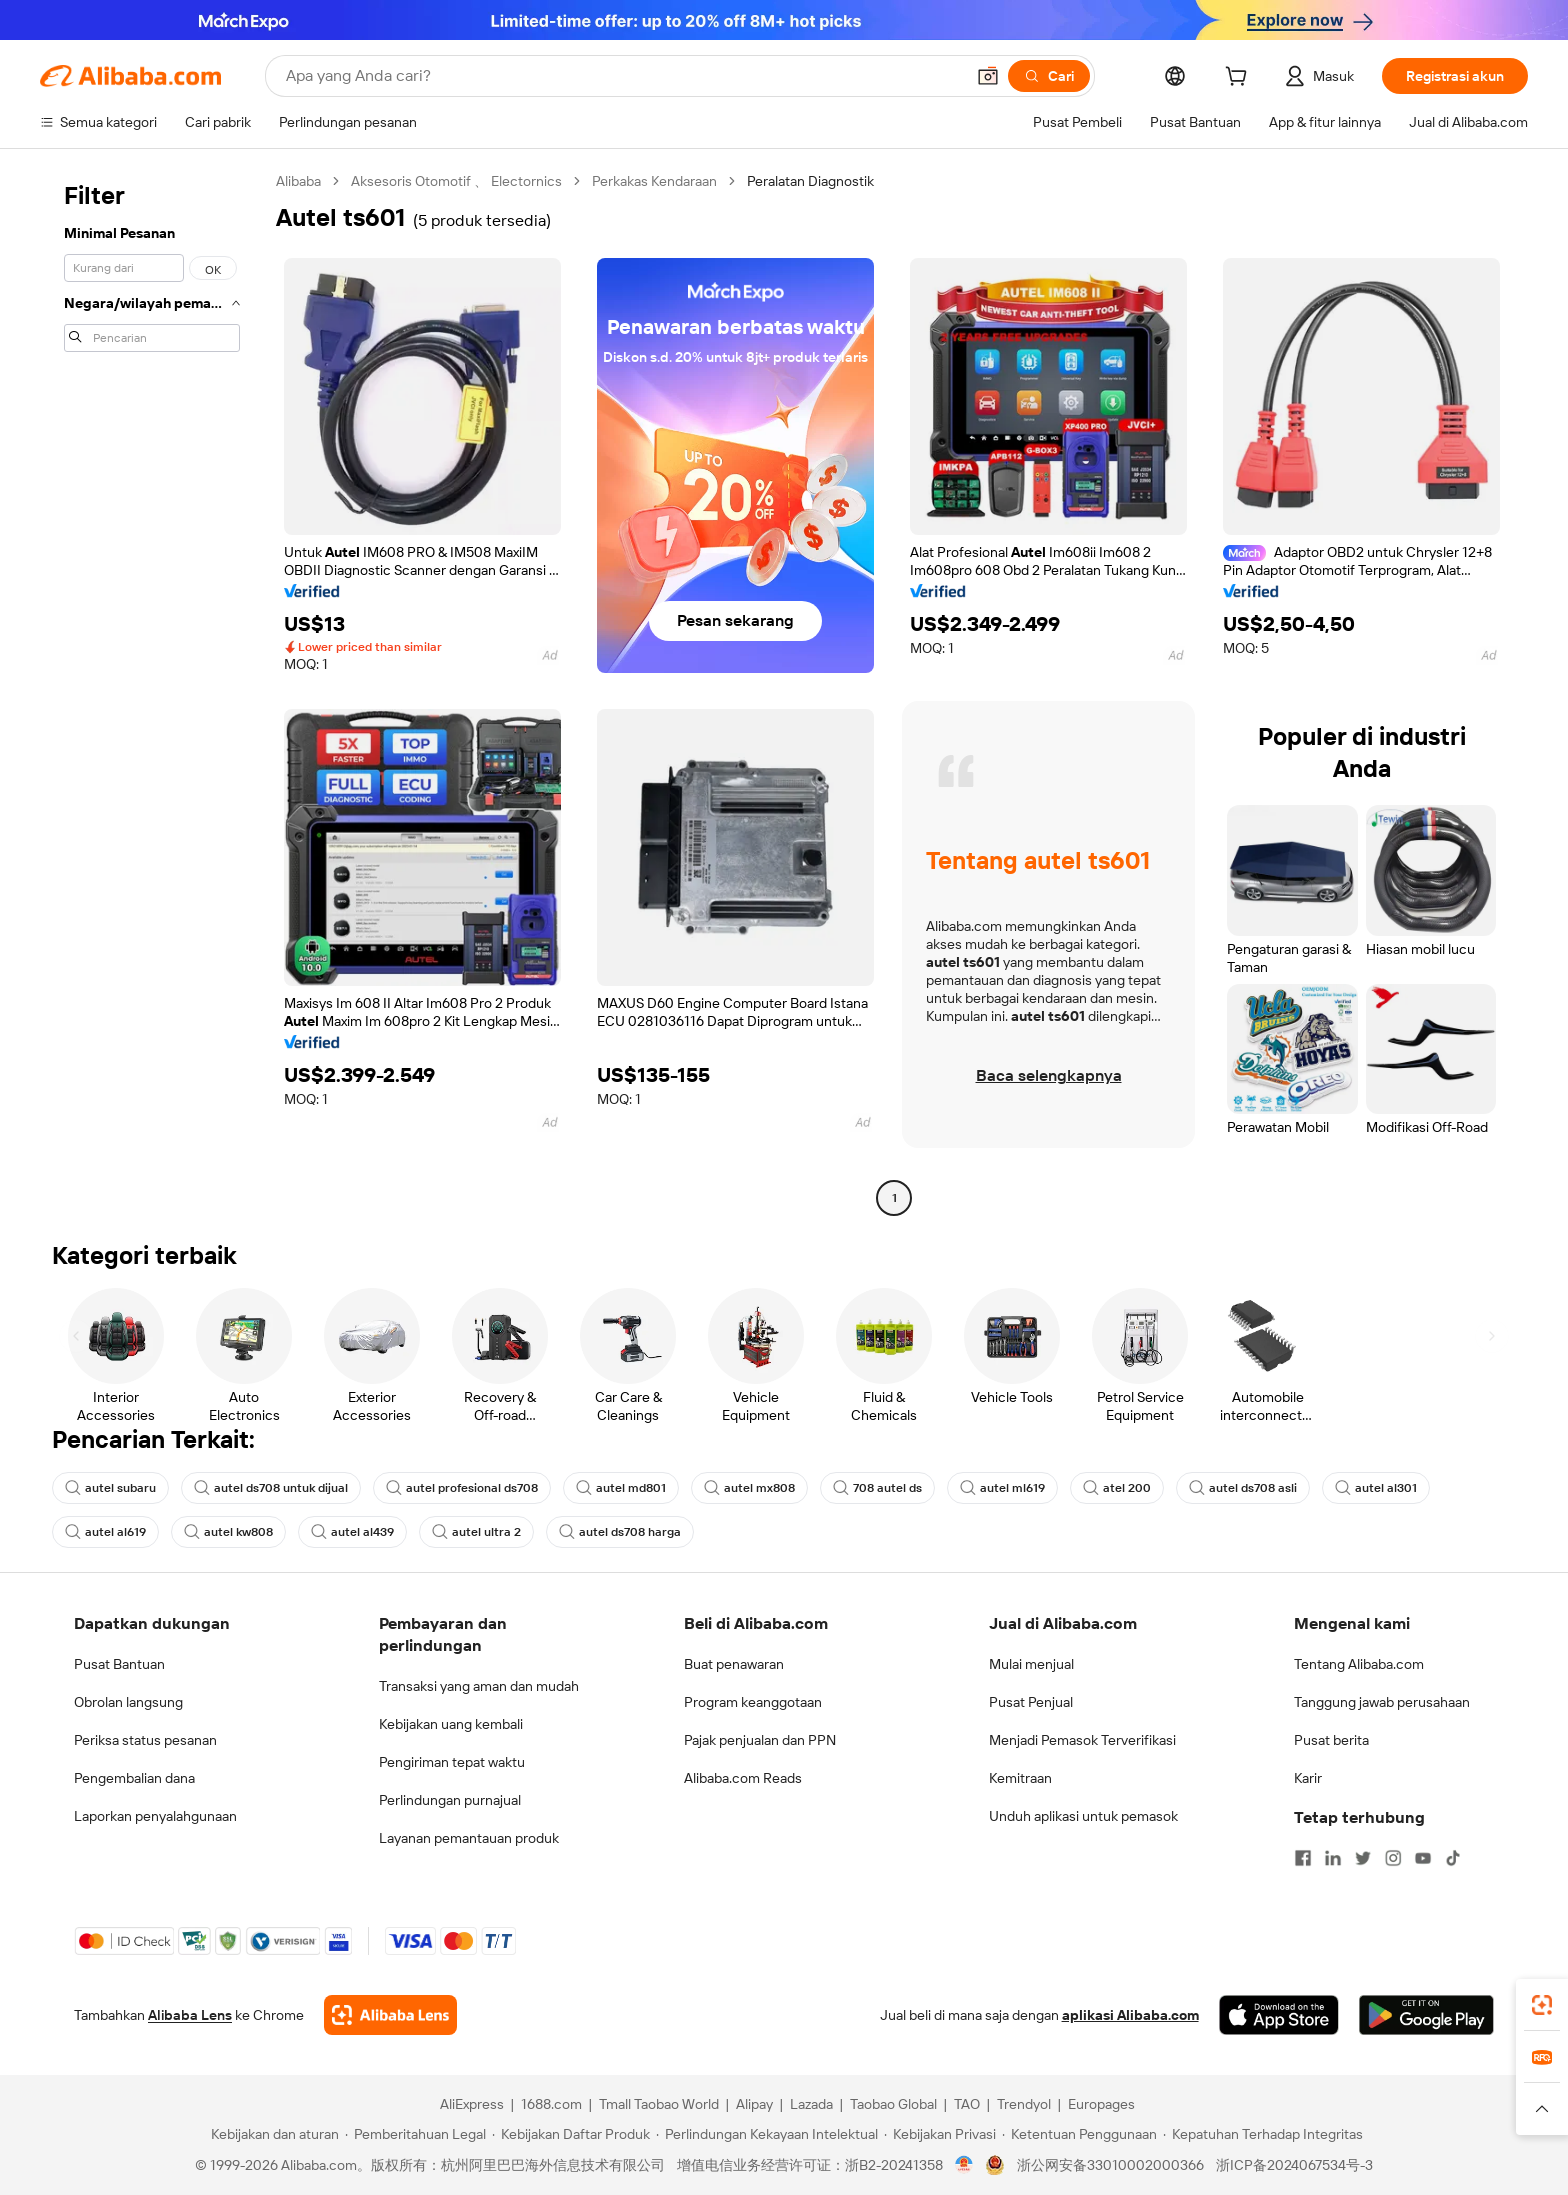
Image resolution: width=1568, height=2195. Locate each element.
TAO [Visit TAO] (967, 2104)
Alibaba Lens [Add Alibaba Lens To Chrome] (190, 2015)
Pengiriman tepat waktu (452, 1762)
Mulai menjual (1031, 1664)
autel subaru (110, 1488)
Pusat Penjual (1031, 1702)
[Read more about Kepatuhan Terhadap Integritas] (1263, 2134)
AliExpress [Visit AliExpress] (472, 2104)
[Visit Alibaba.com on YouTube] (1423, 1858)
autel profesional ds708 (462, 1488)
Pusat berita (1331, 1740)
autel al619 (105, 1532)
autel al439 (352, 1532)
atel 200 (1117, 1488)
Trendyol (1024, 2104)
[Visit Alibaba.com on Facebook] (1303, 1858)
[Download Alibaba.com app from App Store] (1279, 2015)
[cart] (1240, 79)
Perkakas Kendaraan (654, 181)
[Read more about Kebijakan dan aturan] (272, 2134)
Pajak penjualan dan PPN (760, 1740)
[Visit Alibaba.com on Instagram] (1393, 1858)
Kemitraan (1020, 1778)
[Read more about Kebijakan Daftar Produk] (571, 2134)
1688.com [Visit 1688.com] (551, 2104)
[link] (1542, 2005)
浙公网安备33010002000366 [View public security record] (1110, 2165)
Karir (1308, 1778)
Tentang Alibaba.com (1359, 1664)
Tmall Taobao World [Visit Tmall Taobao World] (659, 2104)
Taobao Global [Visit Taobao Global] (893, 2104)
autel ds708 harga (620, 1532)
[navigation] (152, 692)
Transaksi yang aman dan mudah (479, 1686)
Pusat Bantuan (119, 1664)
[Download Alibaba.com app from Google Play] (1426, 2015)
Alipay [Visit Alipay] (754, 2104)
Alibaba (298, 181)
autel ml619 (1002, 1488)
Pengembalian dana (134, 1778)
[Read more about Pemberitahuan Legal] (415, 2134)
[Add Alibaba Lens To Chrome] (390, 2015)
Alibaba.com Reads (743, 1778)
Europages (1101, 2104)
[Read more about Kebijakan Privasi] (940, 2134)
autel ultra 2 (476, 1532)
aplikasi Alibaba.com (1130, 2015)
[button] (988, 76)
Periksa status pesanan (145, 1740)
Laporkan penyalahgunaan (155, 1816)
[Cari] (1049, 76)
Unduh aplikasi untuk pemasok (1083, 1816)
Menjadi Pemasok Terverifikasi (1082, 1740)
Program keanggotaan (753, 1702)
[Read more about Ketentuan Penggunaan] (1079, 2134)
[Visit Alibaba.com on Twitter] (1363, 1858)
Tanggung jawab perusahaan (1382, 1702)
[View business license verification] (964, 2165)
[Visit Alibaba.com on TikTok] (1453, 1858)
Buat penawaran (734, 1664)
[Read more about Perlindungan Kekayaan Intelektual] (767, 2134)
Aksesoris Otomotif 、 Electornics (456, 181)
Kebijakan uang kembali (451, 1724)
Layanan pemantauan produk (469, 1838)
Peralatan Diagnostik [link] (810, 181)
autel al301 (1376, 1488)
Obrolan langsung (128, 1702)
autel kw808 (228, 1532)
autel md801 (621, 1488)
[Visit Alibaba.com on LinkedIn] (1333, 1858)
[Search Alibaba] (623, 76)
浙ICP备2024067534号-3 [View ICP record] (1294, 2165)
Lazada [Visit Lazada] (811, 2104)
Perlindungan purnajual (450, 1800)
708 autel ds (877, 1488)
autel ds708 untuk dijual (271, 1488)
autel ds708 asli (1243, 1488)
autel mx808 (749, 1488)
